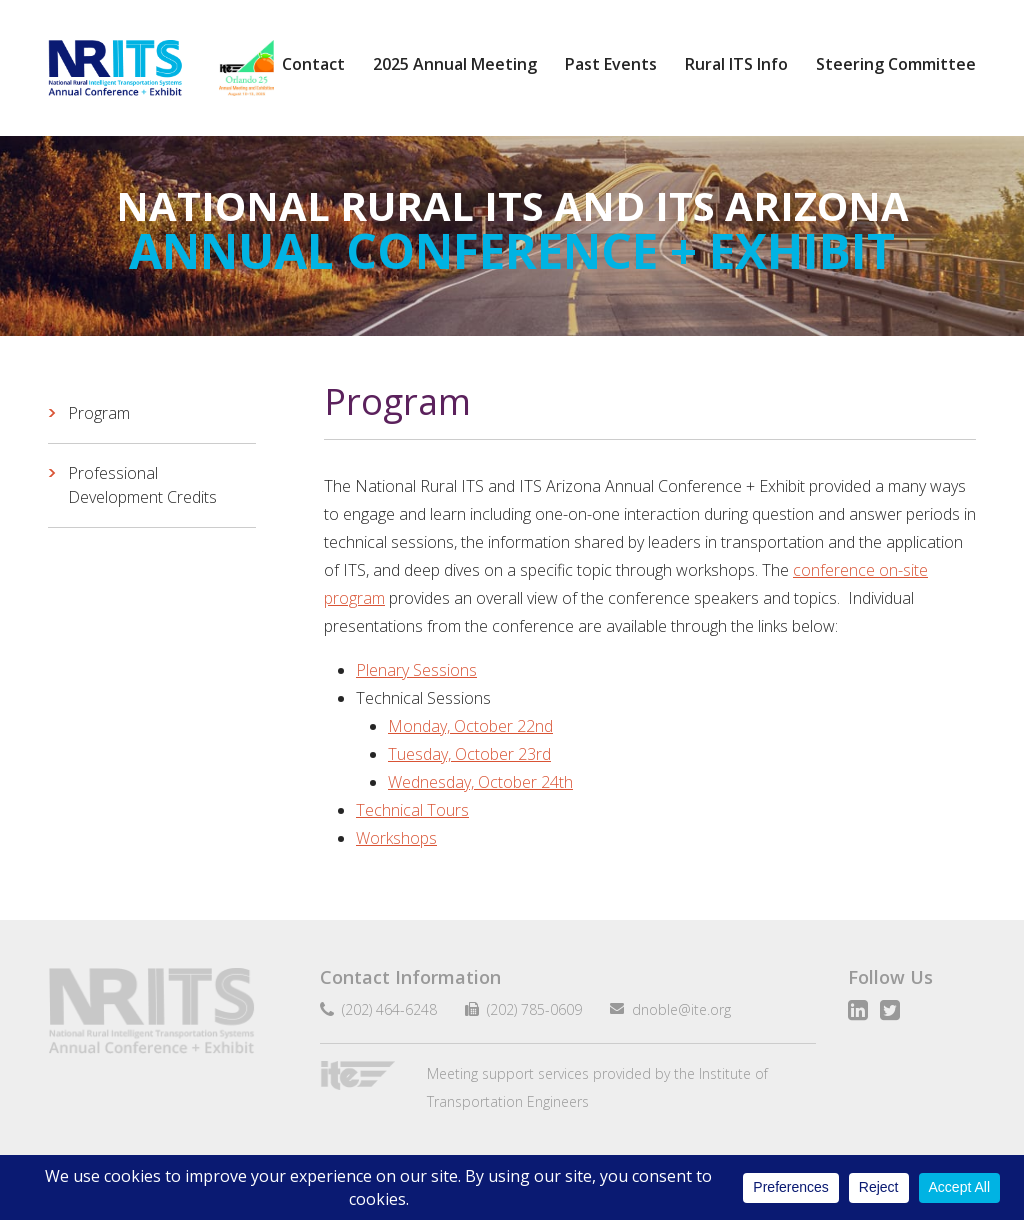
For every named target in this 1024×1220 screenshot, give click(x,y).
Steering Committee (896, 64)
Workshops (396, 838)
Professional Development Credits (142, 485)
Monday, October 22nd (470, 726)
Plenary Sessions (416, 670)
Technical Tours (412, 810)
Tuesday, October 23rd (469, 754)
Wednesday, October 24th (480, 782)
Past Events (611, 64)
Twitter (890, 1010)
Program (99, 413)
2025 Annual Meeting (455, 64)
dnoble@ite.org (673, 1009)
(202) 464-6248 (385, 1009)
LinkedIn (858, 1010)
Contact (313, 64)
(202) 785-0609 (526, 1009)
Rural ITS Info (736, 64)
